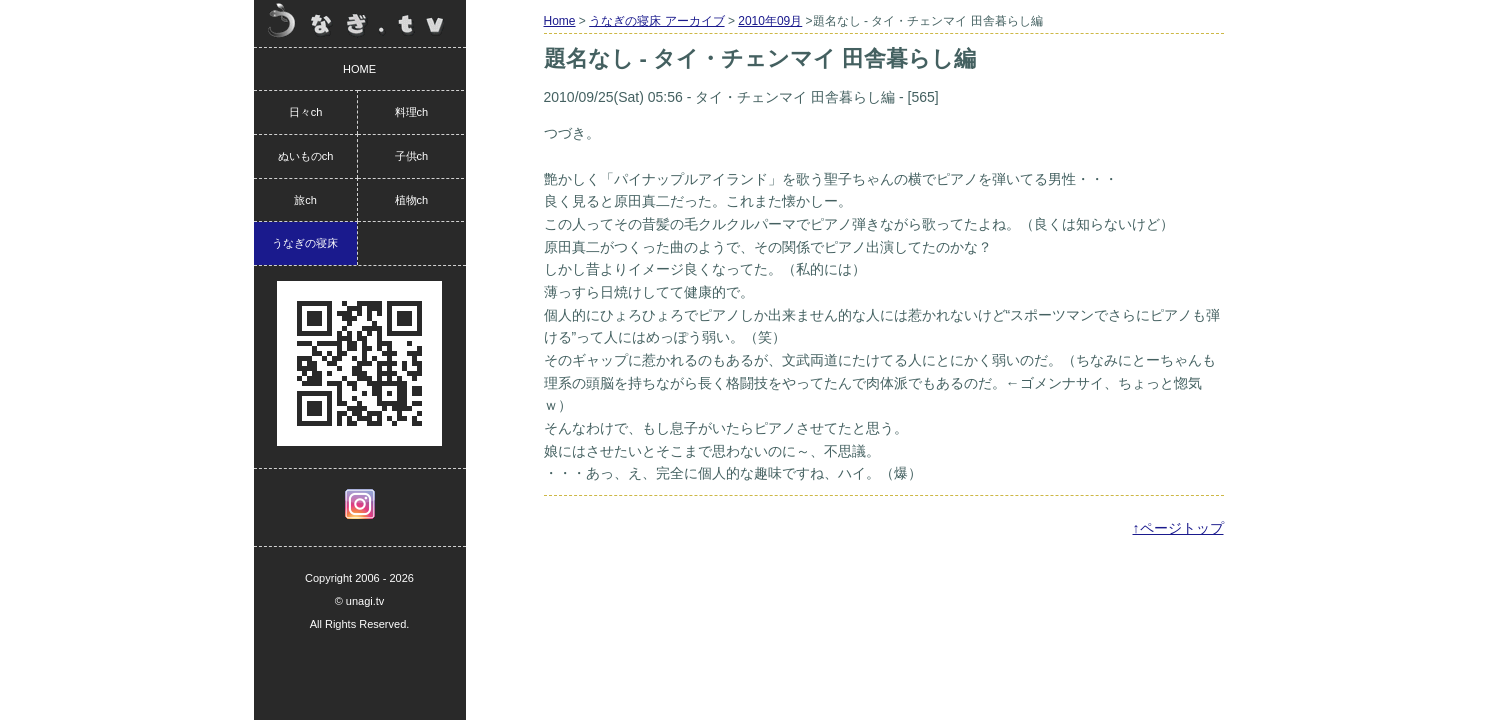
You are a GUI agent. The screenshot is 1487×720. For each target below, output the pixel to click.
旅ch (305, 200)
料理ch (412, 112)
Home (560, 21)
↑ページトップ (1178, 528)
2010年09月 (770, 21)
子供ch (412, 156)
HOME (359, 69)
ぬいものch (306, 156)
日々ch (306, 112)
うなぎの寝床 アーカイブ (656, 21)
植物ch (412, 200)
